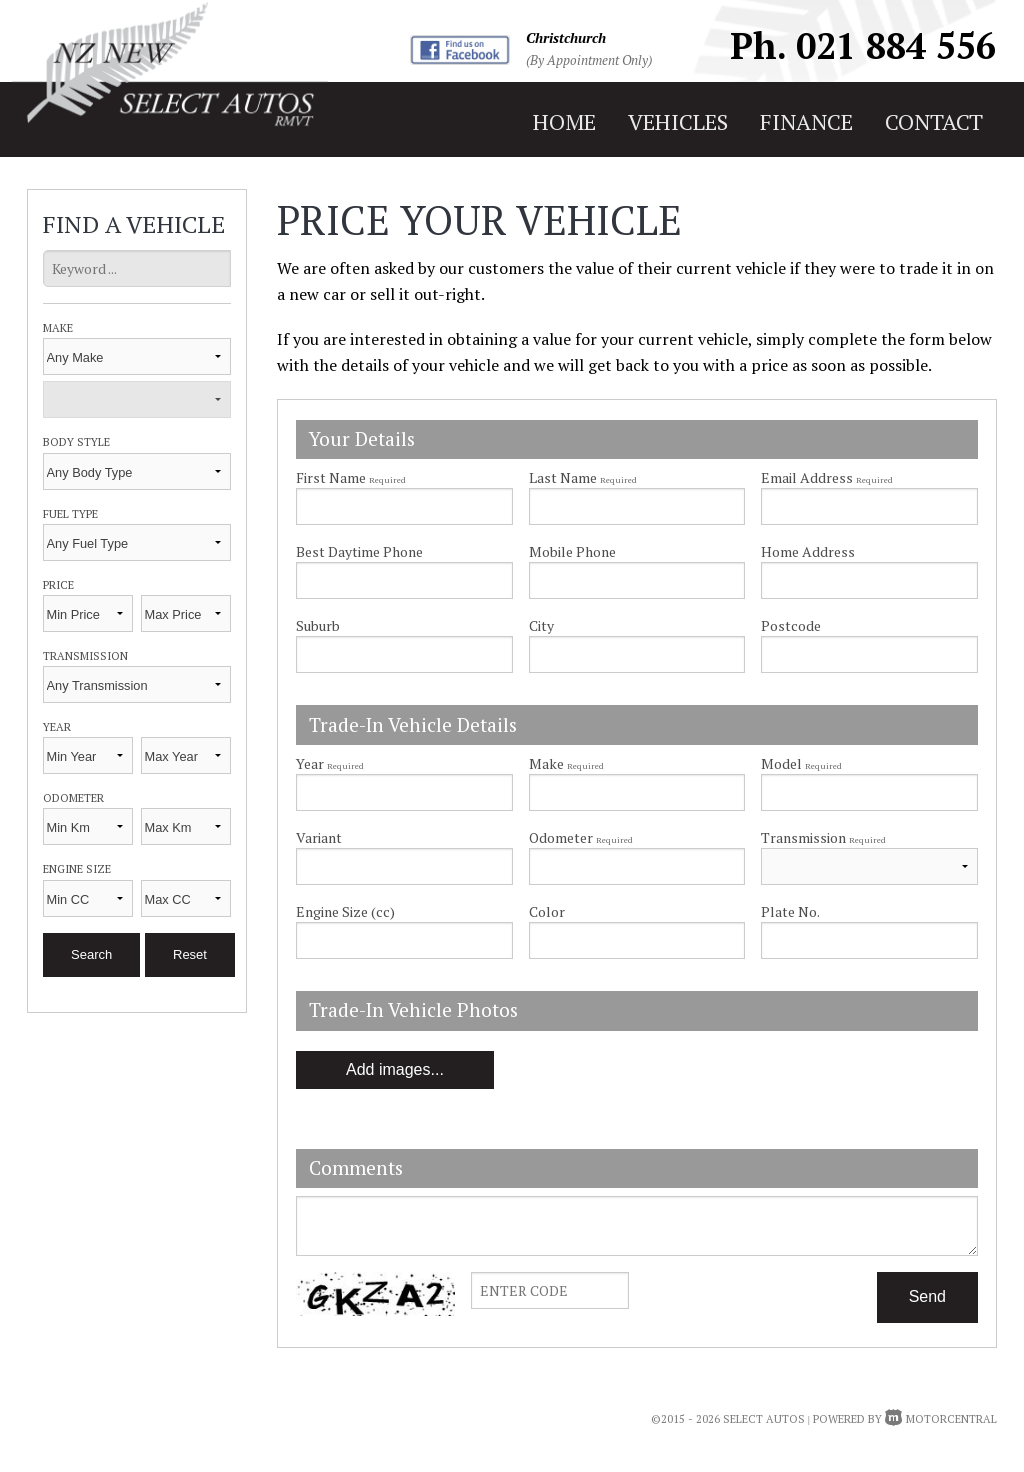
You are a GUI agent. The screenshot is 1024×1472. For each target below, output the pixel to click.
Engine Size (77, 868)
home (564, 121)
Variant (404, 856)
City (541, 625)
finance (806, 121)
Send (927, 1296)
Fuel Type (70, 513)
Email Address (827, 477)
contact (934, 121)
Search (91, 954)
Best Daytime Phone (359, 551)
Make (58, 327)
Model (869, 782)
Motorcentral (941, 1419)
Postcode (791, 625)
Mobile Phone (572, 551)
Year (57, 726)
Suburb (318, 625)
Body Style (76, 441)
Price (58, 584)
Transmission (85, 655)
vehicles (678, 121)
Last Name (583, 477)
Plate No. (790, 911)
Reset (190, 954)
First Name (351, 477)
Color (547, 911)
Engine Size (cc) (345, 911)
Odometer (73, 797)
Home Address (808, 551)
